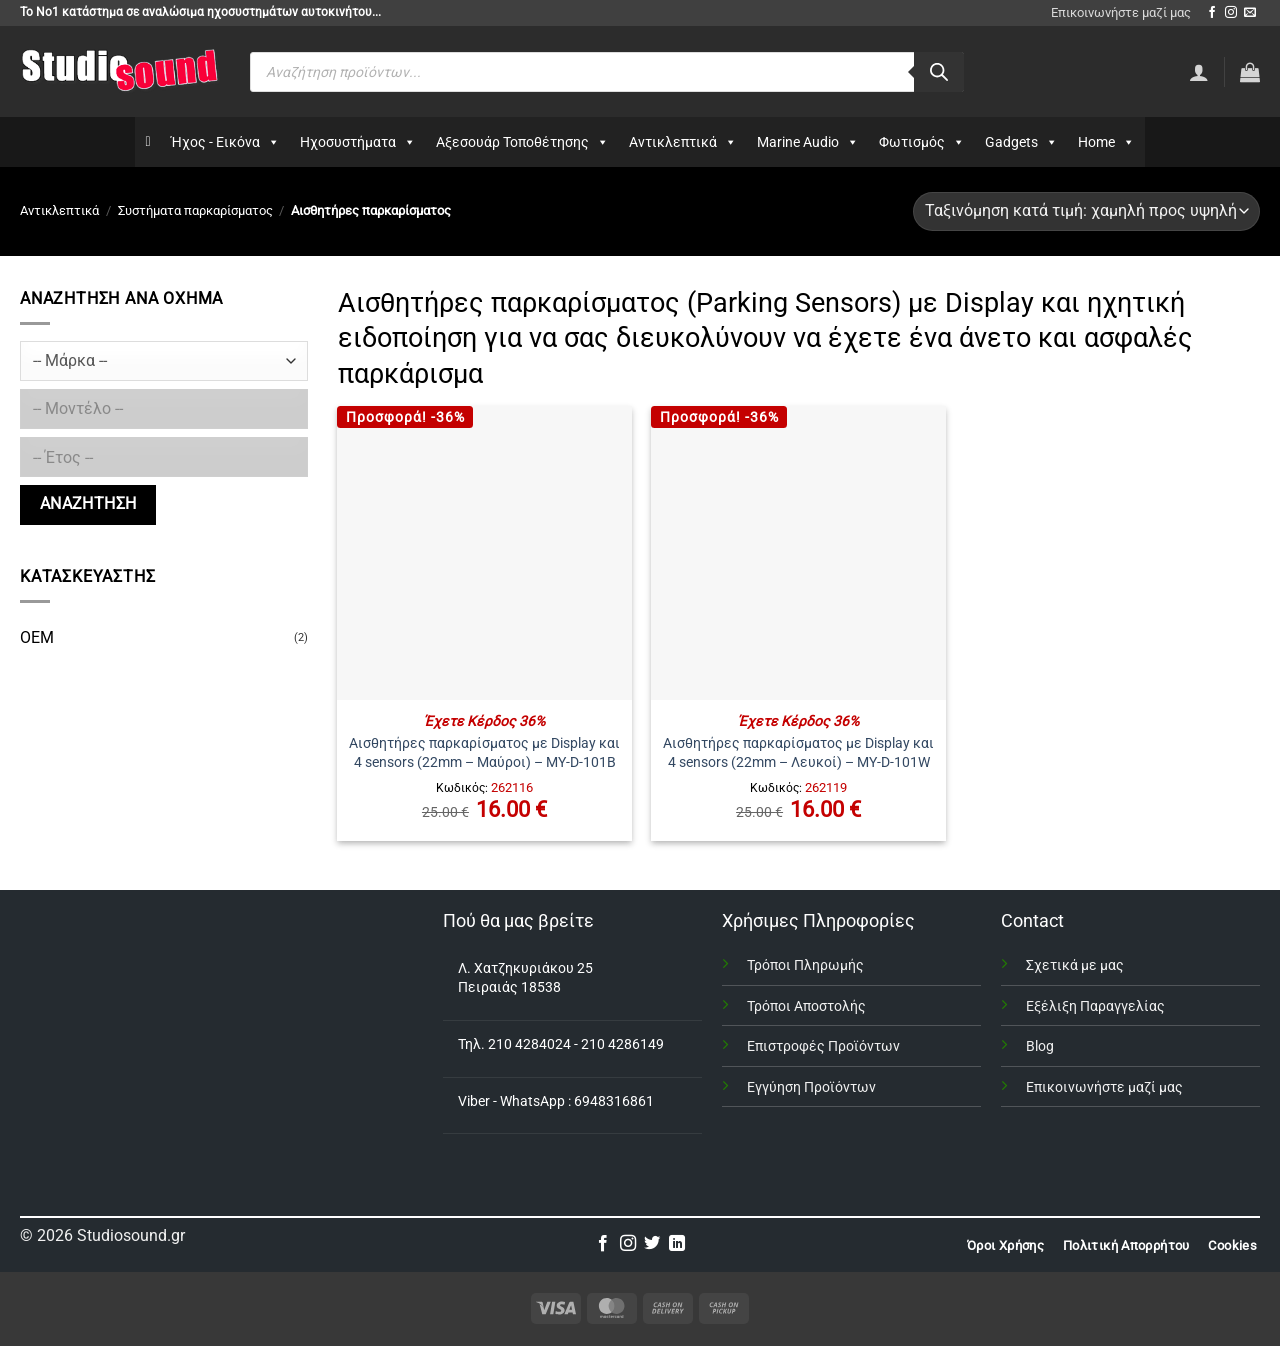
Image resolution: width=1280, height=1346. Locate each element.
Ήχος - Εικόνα (225, 142)
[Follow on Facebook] (1212, 13)
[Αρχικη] (147, 142)
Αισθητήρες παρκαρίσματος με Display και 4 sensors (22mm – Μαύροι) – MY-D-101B (484, 753)
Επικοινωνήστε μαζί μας (1121, 12)
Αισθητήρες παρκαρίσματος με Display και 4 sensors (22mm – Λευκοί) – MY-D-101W (798, 753)
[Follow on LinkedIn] (677, 1244)
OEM (37, 637)
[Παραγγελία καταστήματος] (1086, 211)
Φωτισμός (922, 142)
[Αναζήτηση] (939, 72)
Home (1106, 142)
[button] (1250, 72)
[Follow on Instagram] (1231, 13)
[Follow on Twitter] (652, 1244)
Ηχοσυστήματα (358, 142)
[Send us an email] (1250, 13)
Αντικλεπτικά (683, 142)
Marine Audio (808, 142)
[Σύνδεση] (1199, 72)
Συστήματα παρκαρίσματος (195, 210)
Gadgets (1021, 142)
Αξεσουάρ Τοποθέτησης (522, 142)
